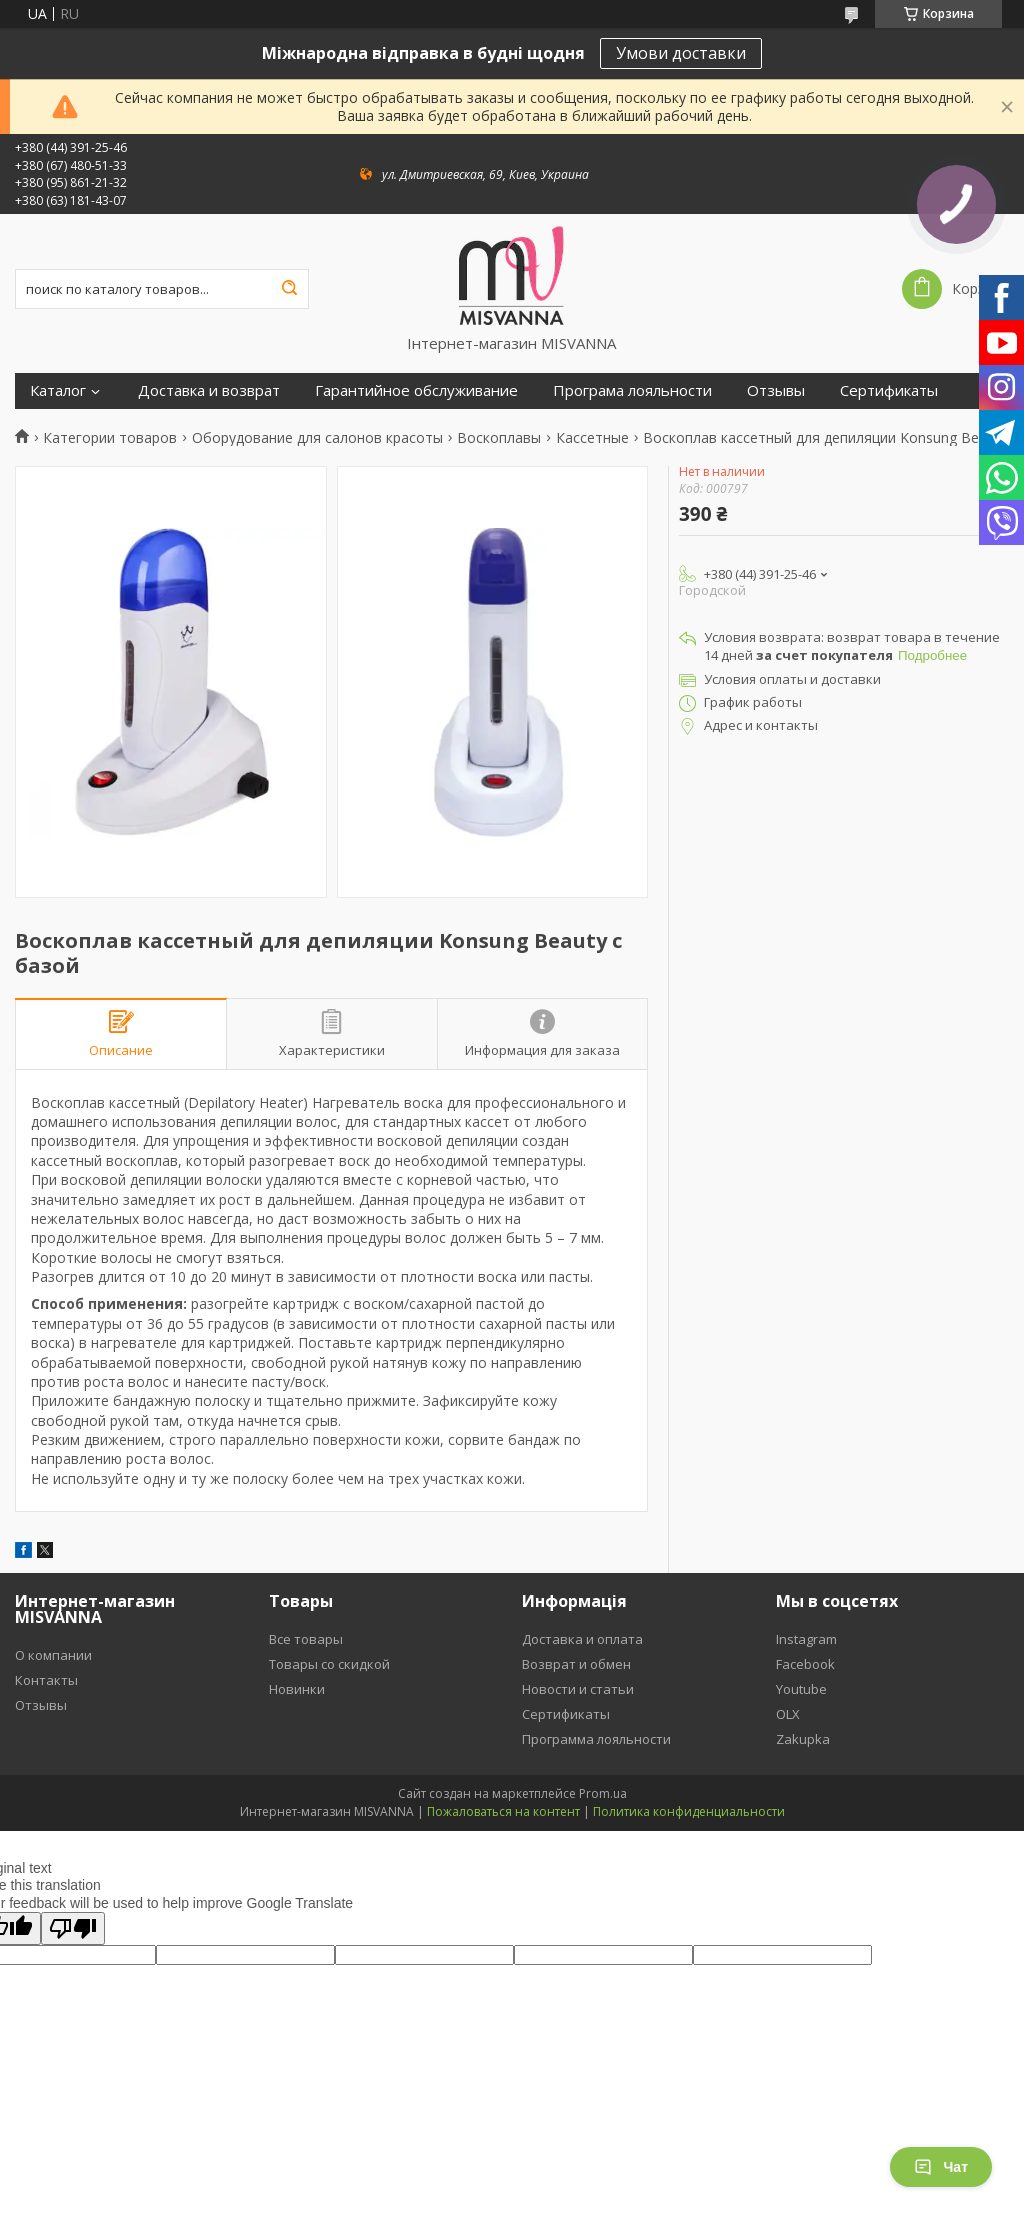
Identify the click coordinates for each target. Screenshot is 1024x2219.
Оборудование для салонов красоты (317, 438)
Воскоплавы (499, 438)
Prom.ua (603, 1793)
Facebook (805, 1664)
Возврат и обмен (576, 1664)
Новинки (297, 1689)
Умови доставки (681, 53)
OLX (788, 1714)
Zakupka (803, 1739)
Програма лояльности (632, 390)
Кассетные (592, 438)
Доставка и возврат (209, 390)
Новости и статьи (578, 1689)
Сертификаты (889, 390)
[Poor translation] (73, 1928)
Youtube (801, 1689)
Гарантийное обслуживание (416, 390)
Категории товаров (110, 438)
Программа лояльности (596, 1739)
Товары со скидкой (329, 1664)
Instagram (806, 1639)
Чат (941, 2167)
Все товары (306, 1639)
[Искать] (289, 289)
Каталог (58, 390)
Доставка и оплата (582, 1639)
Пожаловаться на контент (503, 1811)
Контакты (46, 1680)
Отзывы (776, 390)
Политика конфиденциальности (689, 1811)
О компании (53, 1655)
